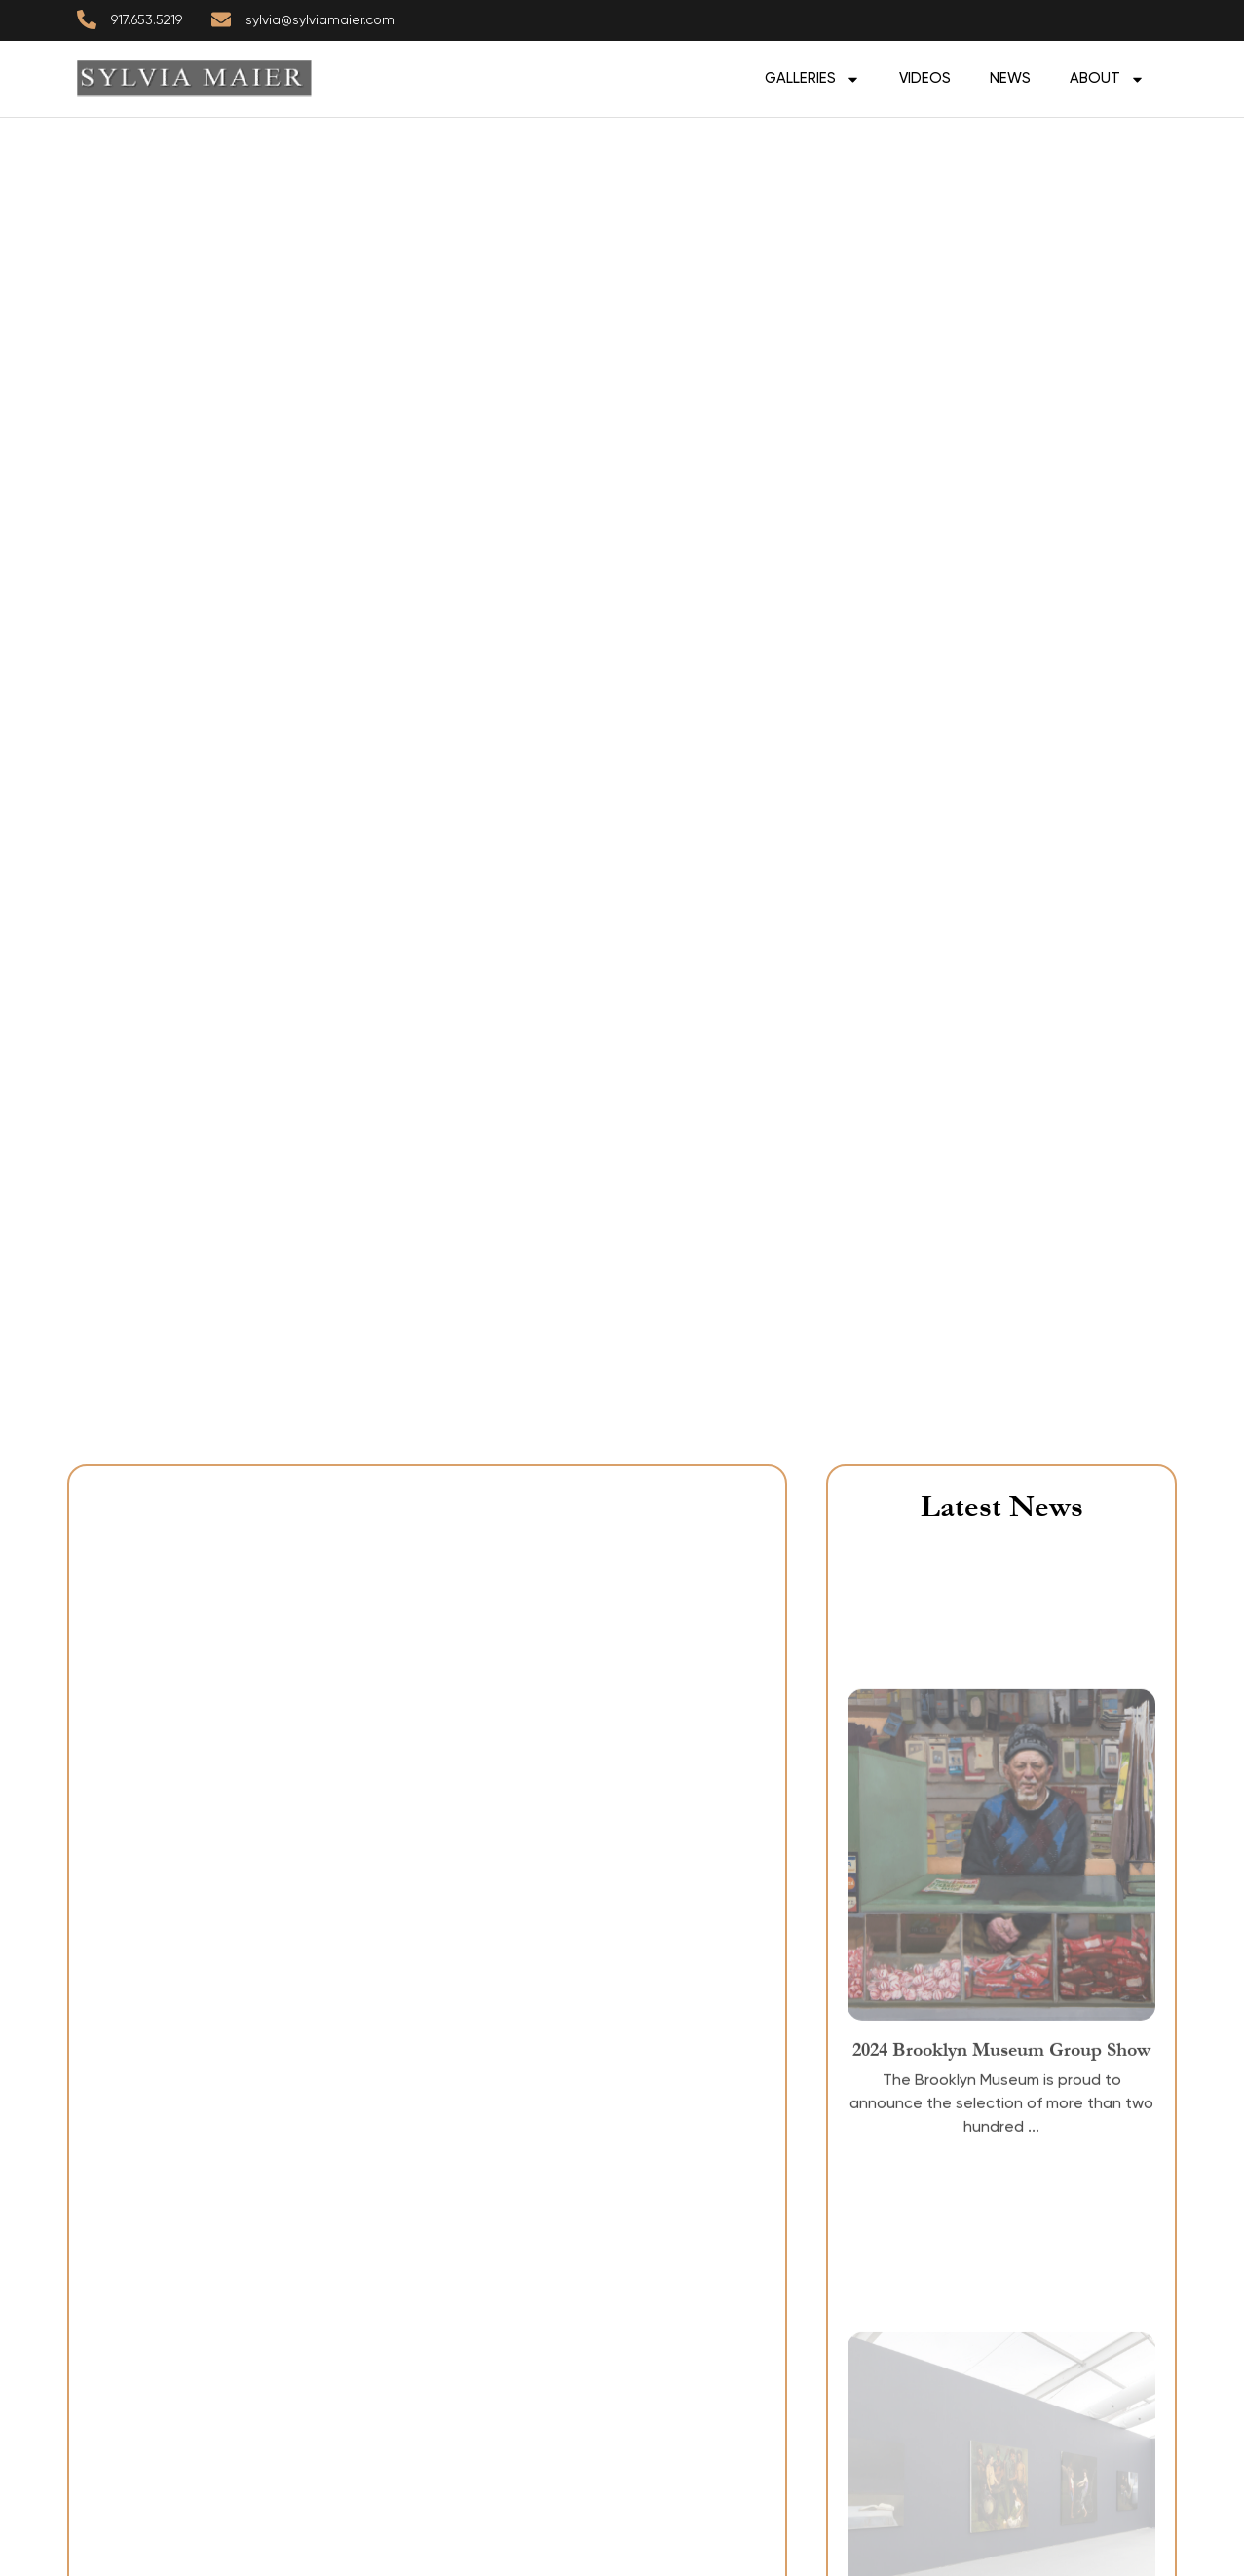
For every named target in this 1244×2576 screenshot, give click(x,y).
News (1010, 78)
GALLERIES (812, 79)
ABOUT (1107, 79)
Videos (925, 78)
